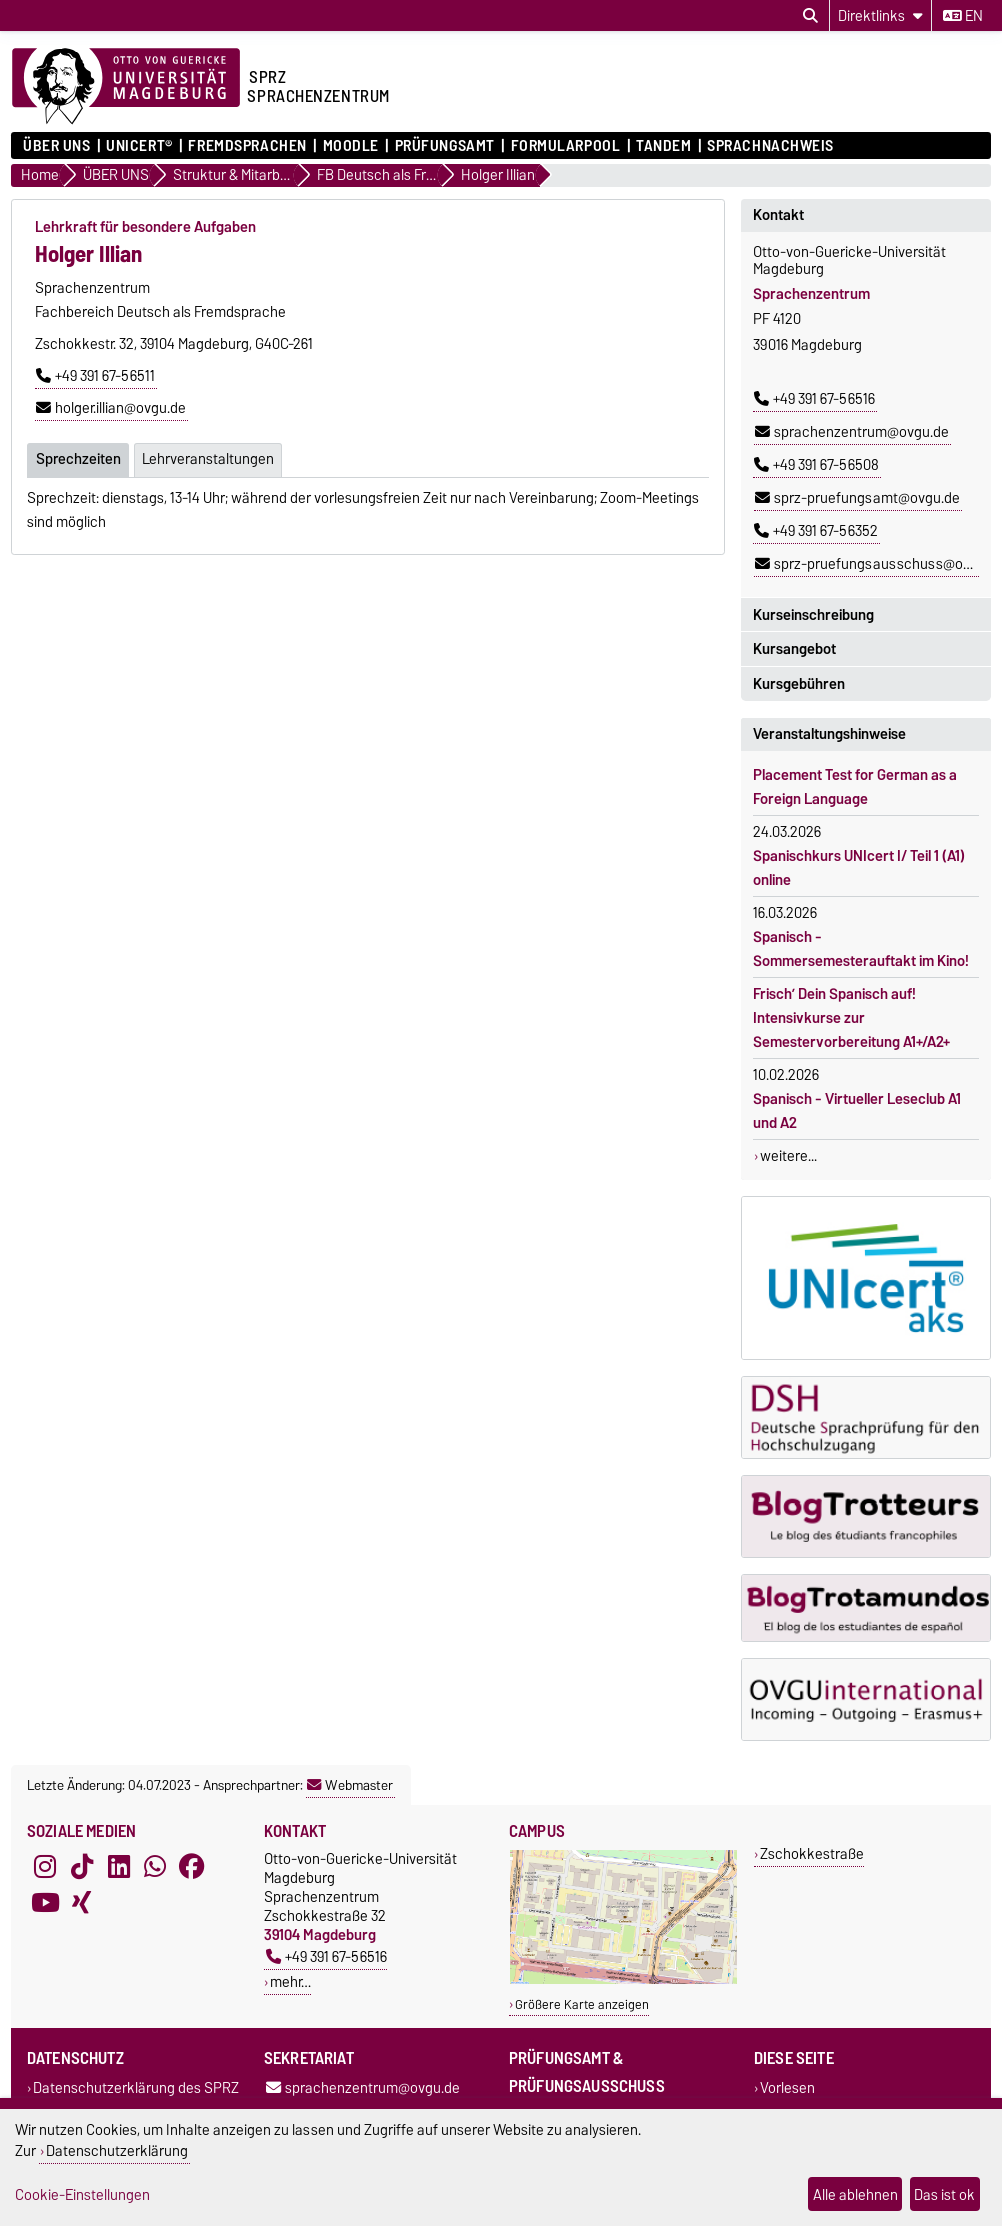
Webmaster (350, 1785)
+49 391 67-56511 (95, 376)
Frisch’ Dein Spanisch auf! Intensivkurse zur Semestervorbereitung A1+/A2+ (851, 1018)
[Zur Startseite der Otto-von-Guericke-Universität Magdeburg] (126, 87)
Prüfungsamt (445, 146)
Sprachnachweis (770, 146)
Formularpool (566, 146)
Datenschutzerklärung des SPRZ (136, 2087)
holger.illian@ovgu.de (111, 408)
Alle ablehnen (855, 2194)
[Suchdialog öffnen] (810, 16)
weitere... (788, 1156)
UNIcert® (139, 146)
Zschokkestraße (812, 1853)
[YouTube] (45, 1903)
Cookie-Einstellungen (82, 2194)
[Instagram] (45, 1867)
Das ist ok (944, 2194)
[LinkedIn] (119, 1867)
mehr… (290, 1981)
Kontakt (778, 215)
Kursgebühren (799, 684)
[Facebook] (192, 1867)
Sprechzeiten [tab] (78, 459)
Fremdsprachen (247, 146)
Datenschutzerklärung (117, 2150)
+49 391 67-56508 (816, 465)
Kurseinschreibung (813, 615)
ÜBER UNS (56, 146)
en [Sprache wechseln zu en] (963, 16)
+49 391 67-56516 (814, 399)
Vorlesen (787, 2087)
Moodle (351, 146)
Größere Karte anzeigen (582, 2004)
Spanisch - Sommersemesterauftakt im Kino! (861, 949)
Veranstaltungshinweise (829, 734)
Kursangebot (794, 649)
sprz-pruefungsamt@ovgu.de (857, 498)
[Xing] (82, 1903)
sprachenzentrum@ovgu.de (852, 432)
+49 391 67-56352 (816, 531)
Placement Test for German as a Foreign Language (855, 787)
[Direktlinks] (880, 15)
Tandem (663, 146)
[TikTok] (82, 1867)
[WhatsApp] (155, 1867)
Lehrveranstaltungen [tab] (208, 459)
